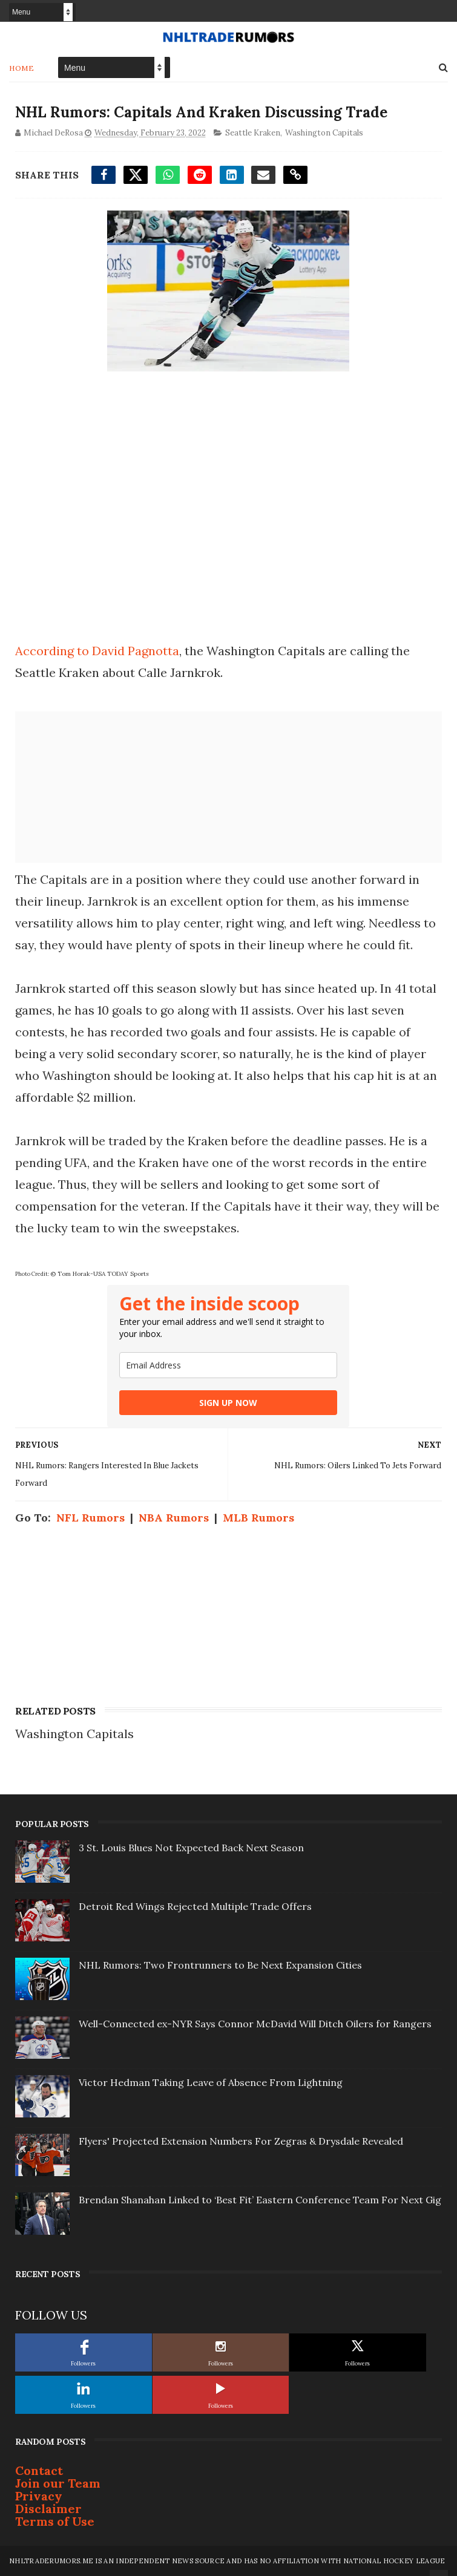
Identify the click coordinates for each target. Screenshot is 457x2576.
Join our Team (57, 2483)
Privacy (38, 2495)
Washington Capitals (324, 133)
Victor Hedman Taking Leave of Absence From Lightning (211, 2082)
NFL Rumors (90, 1518)
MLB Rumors (258, 1518)
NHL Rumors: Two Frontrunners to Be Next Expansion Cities (220, 1965)
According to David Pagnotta (97, 650)
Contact (39, 2470)
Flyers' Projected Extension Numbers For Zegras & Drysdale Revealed (241, 2141)
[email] (228, 1365)
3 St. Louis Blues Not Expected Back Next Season (191, 1848)
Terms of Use (54, 2521)
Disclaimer (48, 2508)
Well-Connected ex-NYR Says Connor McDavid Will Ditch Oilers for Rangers (255, 2024)
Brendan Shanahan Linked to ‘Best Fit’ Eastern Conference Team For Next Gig (260, 2200)
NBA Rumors (174, 1518)
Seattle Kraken (252, 133)
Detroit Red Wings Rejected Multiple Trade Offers (195, 1906)
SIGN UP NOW (228, 1402)
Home (21, 68)
